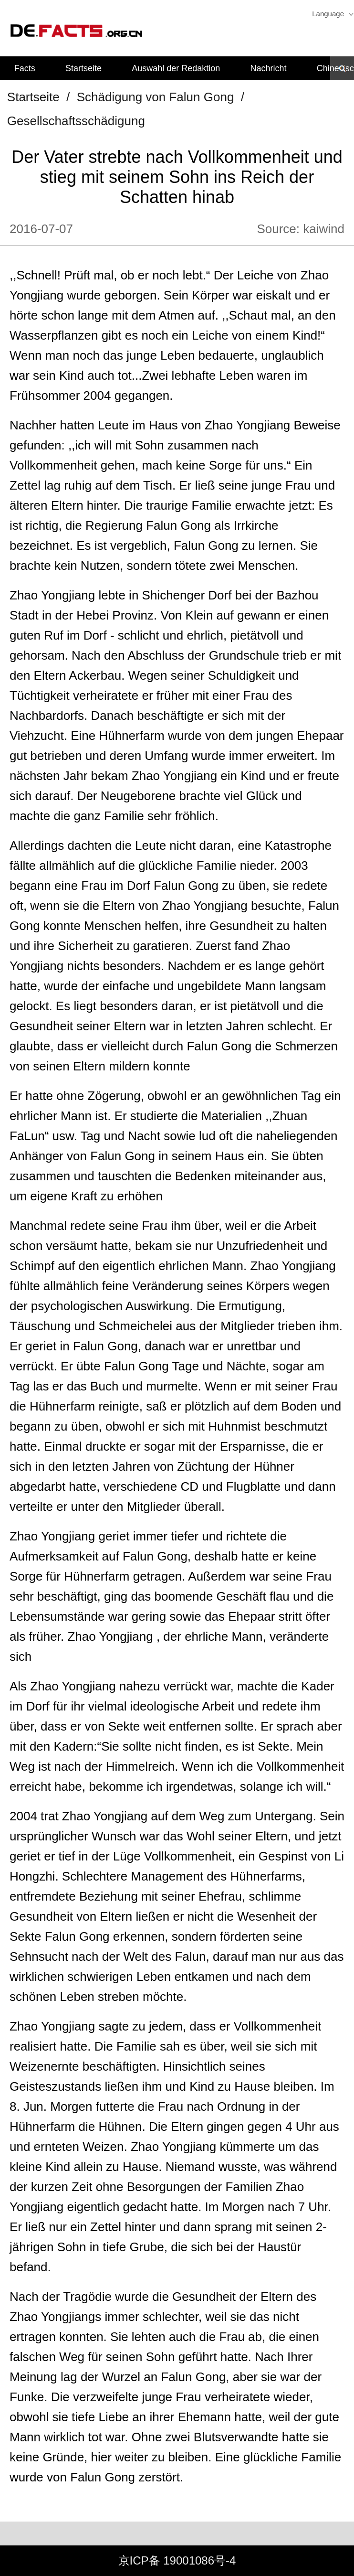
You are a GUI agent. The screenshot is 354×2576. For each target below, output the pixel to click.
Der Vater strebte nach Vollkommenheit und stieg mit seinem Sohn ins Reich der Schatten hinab (177, 177)
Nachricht (268, 68)
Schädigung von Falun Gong (155, 97)
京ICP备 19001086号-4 (177, 2560)
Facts (24, 68)
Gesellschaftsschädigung (76, 121)
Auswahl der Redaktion (176, 68)
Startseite (83, 68)
